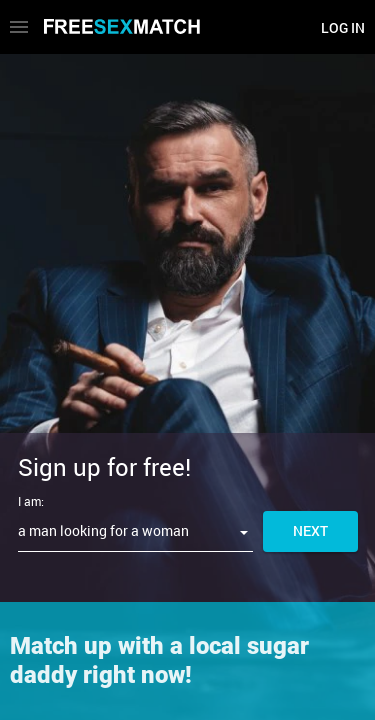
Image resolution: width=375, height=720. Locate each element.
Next (310, 530)
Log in (343, 27)
